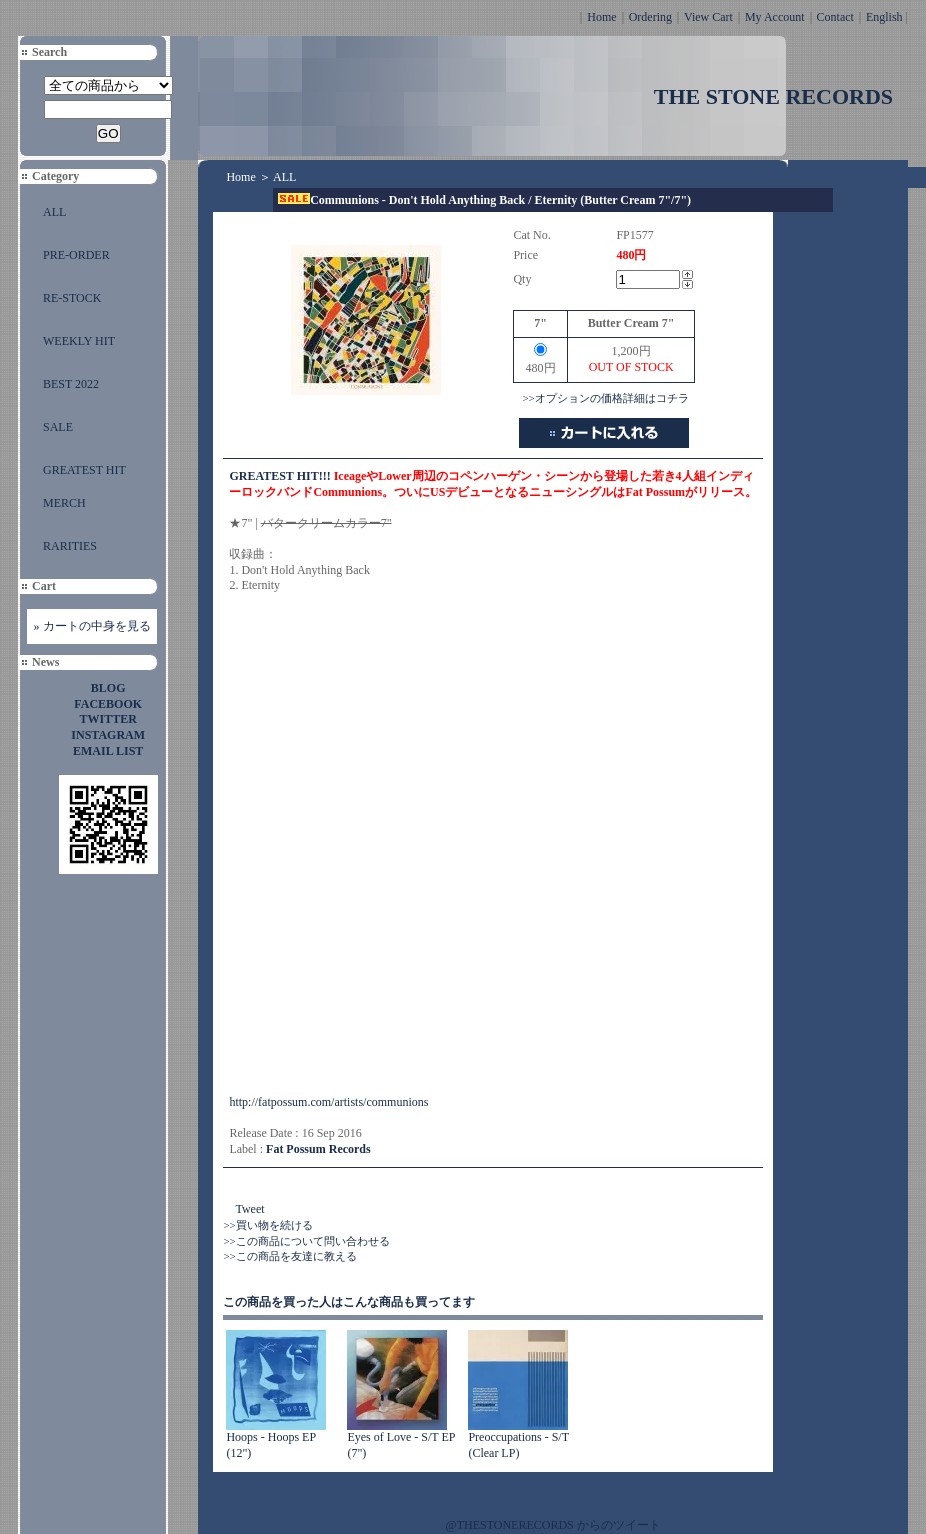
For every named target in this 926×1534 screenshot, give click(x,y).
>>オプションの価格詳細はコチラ (605, 398)
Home (601, 17)
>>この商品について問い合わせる (306, 1241)
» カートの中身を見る (92, 626)
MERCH (64, 503)
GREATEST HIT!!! (279, 476)
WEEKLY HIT (79, 341)
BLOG (108, 688)
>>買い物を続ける (267, 1225)
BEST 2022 (71, 384)
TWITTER (108, 719)
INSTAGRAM (108, 735)
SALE (58, 427)
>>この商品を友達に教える (289, 1256)
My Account (775, 17)
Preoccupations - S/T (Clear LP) (518, 1445)
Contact (835, 17)
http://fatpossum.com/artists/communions (328, 1102)
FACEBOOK (108, 704)
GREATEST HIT (84, 470)
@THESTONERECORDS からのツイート (553, 1525)
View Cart (708, 17)
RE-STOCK (72, 298)
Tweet (249, 1209)
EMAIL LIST (108, 751)
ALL (54, 212)
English (884, 17)
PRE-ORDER (76, 255)
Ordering (650, 17)
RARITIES (70, 546)
